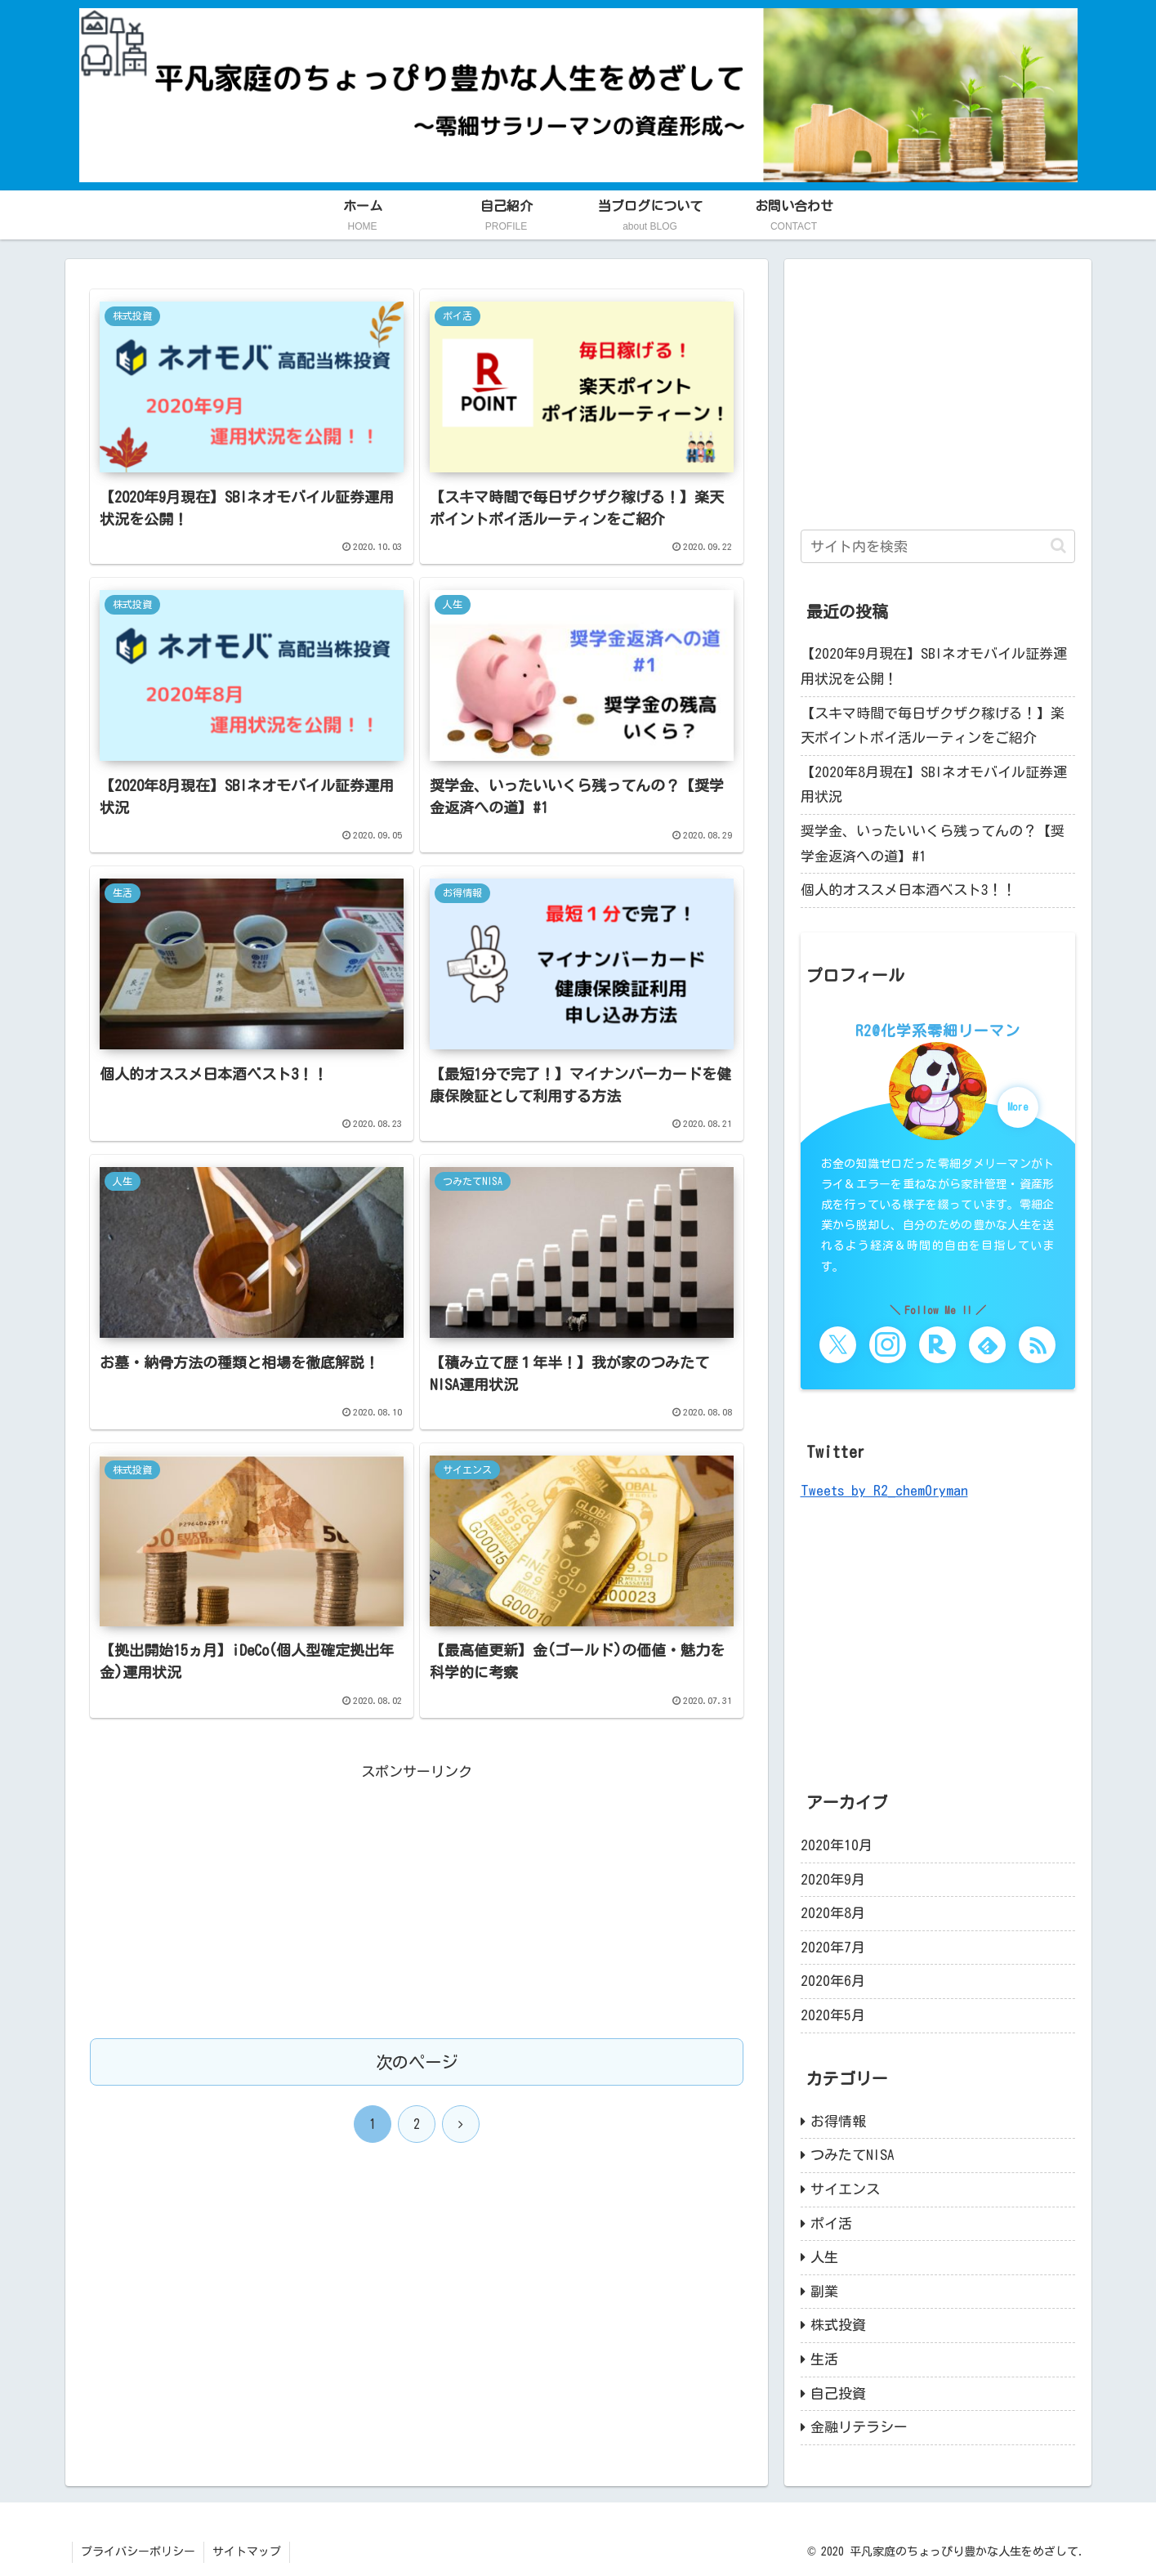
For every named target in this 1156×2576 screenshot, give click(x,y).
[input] (938, 546)
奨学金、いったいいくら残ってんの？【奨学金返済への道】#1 (933, 843)
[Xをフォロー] (837, 1344)
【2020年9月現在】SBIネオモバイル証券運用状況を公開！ (934, 666)
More (1017, 1107)
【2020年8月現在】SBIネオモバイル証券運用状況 (934, 784)
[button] (1058, 545)
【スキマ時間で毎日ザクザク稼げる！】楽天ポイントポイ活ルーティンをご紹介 (933, 725)
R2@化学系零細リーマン (937, 1030)
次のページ (416, 2063)
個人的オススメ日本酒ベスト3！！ (908, 890)
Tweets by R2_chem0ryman (884, 1490)
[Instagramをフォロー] (887, 1344)
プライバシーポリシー (138, 2551)
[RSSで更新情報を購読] (1037, 1344)
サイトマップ (246, 2551)
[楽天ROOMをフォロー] (937, 1344)
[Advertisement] (416, 1899)
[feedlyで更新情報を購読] (987, 1344)
